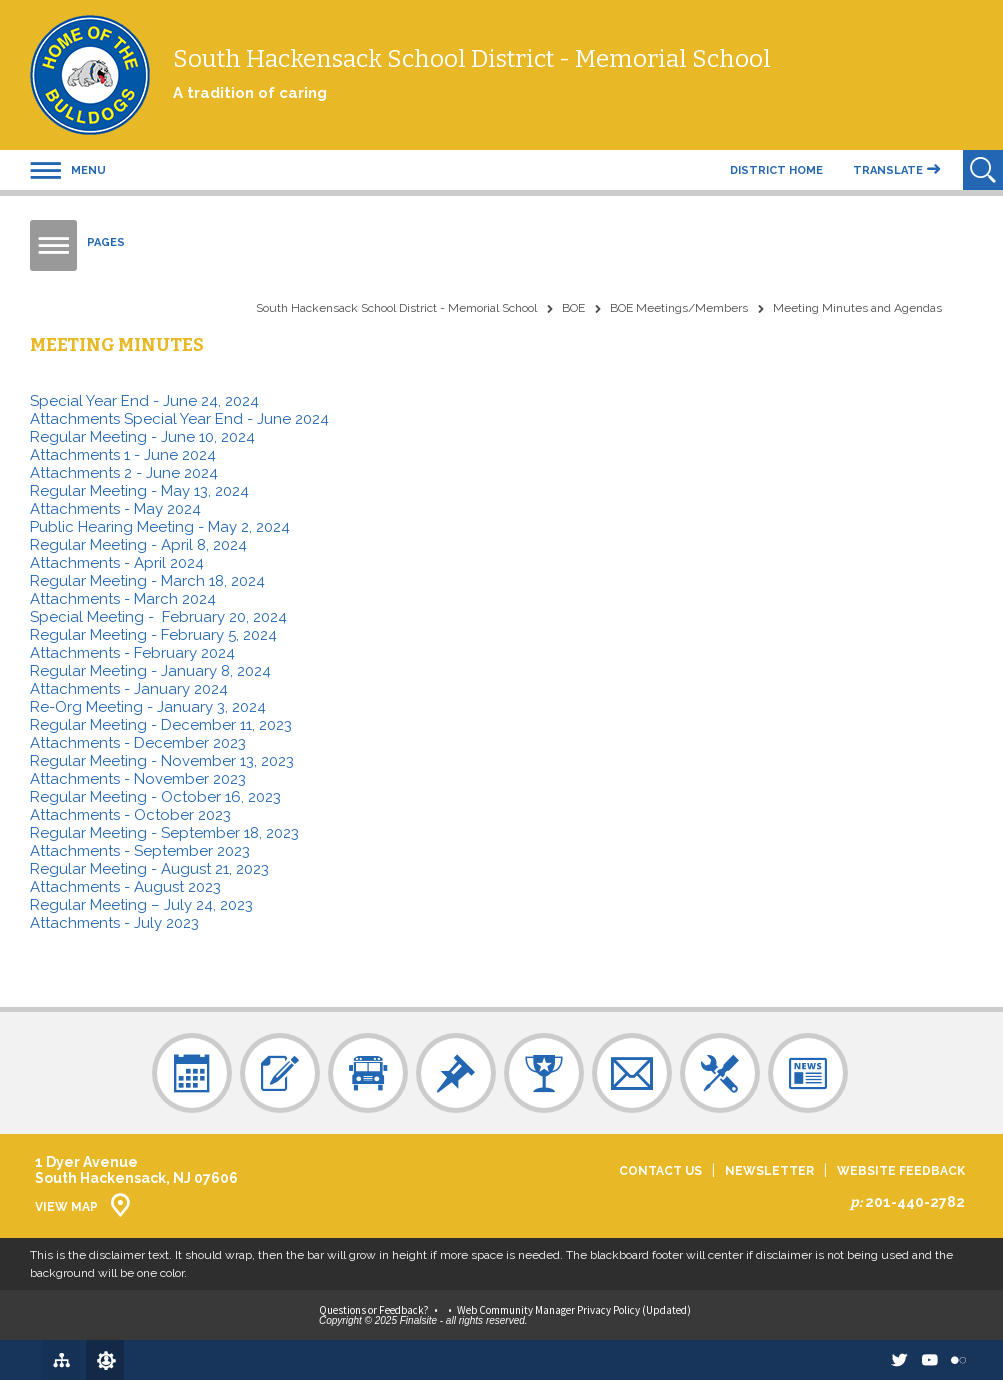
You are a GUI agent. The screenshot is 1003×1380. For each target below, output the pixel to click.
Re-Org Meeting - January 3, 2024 (148, 707)
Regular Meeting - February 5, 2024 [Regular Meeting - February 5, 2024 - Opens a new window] (153, 635)
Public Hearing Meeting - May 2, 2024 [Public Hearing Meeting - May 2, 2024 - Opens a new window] (160, 527)
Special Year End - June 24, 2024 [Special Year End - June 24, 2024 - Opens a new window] (144, 401)
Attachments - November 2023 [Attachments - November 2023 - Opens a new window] (138, 779)
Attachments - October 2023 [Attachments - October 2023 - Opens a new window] (130, 815)
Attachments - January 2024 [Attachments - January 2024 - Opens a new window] (129, 689)
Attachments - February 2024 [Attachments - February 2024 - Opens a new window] (132, 653)
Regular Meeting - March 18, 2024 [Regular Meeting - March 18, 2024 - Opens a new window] (147, 581)
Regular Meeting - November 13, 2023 (162, 761)
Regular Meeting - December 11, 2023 (161, 725)
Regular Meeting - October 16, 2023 (155, 797)
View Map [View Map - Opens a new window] (66, 1207)
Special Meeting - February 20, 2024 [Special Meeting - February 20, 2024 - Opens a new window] (158, 617)
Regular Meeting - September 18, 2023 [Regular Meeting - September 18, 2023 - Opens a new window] (164, 833)
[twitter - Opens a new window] (880, 1360)
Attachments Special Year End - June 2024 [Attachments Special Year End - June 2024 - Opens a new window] (179, 419)
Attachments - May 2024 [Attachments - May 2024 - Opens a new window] (115, 509)
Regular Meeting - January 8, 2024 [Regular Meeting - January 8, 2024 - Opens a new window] (150, 671)
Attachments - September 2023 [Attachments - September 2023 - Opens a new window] (140, 851)
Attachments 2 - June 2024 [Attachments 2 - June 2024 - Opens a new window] (124, 473)
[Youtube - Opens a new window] (917, 1360)
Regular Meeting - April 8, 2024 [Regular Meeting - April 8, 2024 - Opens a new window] (138, 545)
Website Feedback (901, 1171)
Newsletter (769, 1171)
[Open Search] (983, 170)
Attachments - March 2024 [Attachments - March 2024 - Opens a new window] (123, 599)
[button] (68, 170)
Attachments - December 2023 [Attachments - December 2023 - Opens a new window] (138, 743)
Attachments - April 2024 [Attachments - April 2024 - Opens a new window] (117, 563)
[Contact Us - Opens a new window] (632, 1073)
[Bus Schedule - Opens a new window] (368, 1073)
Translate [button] (888, 170)
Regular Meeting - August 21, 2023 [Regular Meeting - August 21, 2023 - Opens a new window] (149, 869)
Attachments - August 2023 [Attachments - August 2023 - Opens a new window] (125, 887)
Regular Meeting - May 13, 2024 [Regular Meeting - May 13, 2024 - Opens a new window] (139, 491)
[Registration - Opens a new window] (280, 1073)
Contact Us (660, 1171)
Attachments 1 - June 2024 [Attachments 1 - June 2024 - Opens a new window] (123, 455)
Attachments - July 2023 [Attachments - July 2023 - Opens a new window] (114, 923)
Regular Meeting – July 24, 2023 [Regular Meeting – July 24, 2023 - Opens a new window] (141, 905)
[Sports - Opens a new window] (544, 1073)
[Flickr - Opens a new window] (954, 1360)
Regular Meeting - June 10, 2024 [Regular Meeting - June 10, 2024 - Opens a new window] (142, 437)
